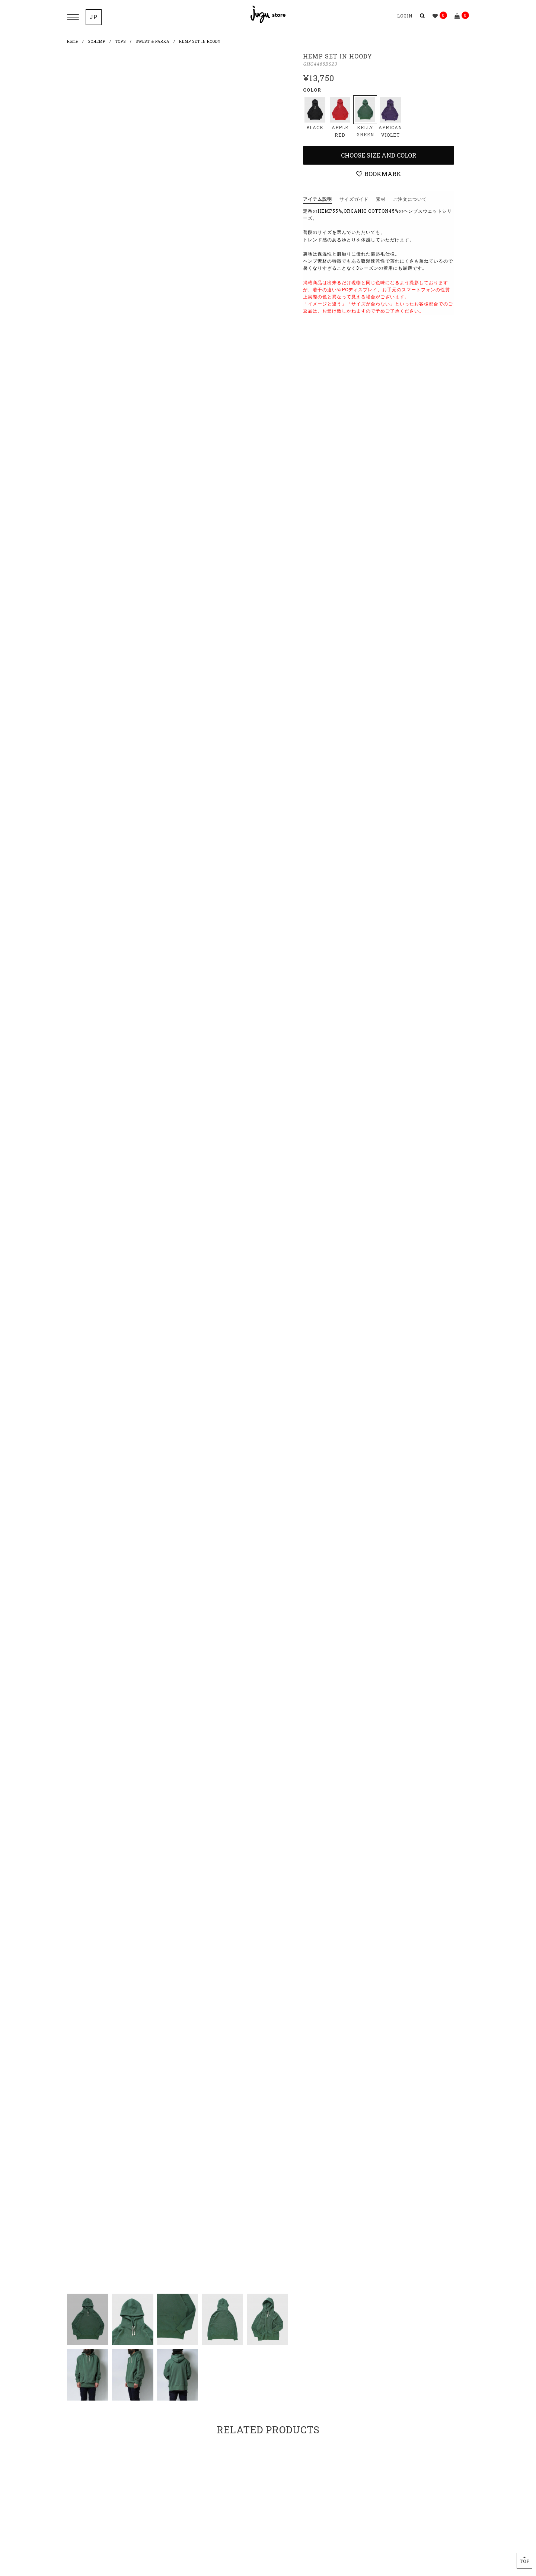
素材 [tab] (381, 199)
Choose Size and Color (378, 155)
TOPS (120, 41)
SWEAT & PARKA (152, 41)
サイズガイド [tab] (353, 199)
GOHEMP (96, 41)
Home (72, 41)
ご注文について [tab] (410, 199)
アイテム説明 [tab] (317, 199)
